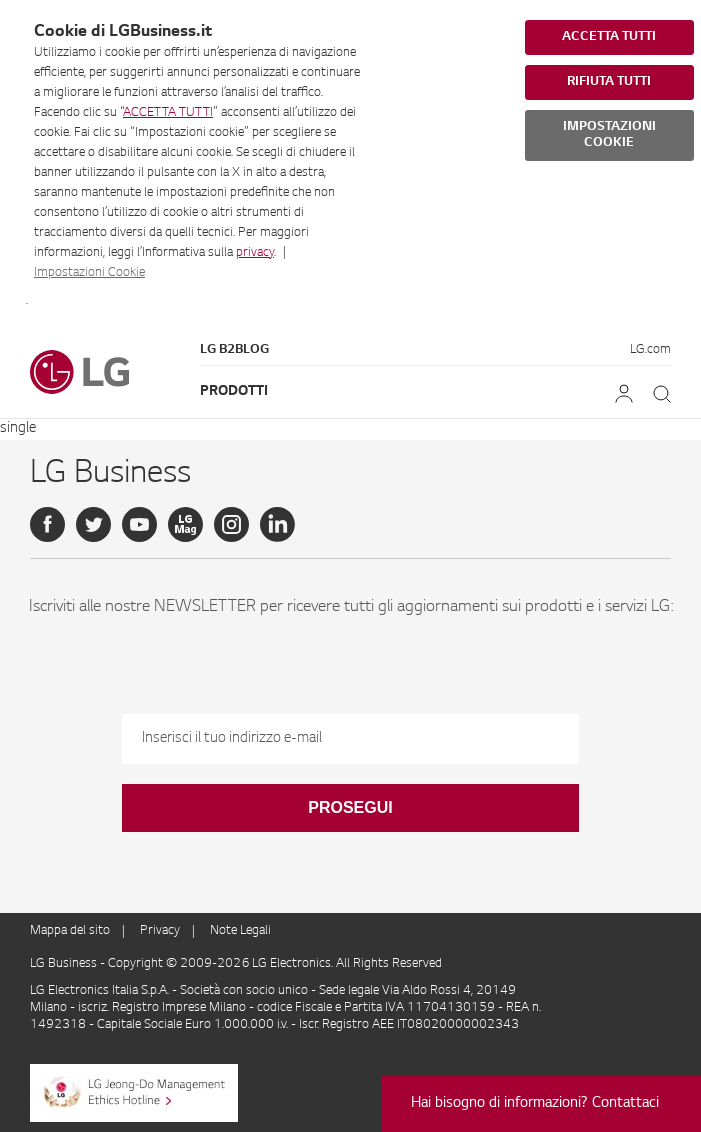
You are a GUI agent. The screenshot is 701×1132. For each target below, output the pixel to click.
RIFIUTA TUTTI (609, 82)
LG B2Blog (234, 350)
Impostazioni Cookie (89, 273)
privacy (255, 253)
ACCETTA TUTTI (168, 113)
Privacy (160, 931)
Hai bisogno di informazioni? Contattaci (535, 1104)
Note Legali (240, 931)
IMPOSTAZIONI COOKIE (609, 135)
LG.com (650, 350)
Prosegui (350, 807)
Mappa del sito (70, 931)
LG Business (65, 964)
